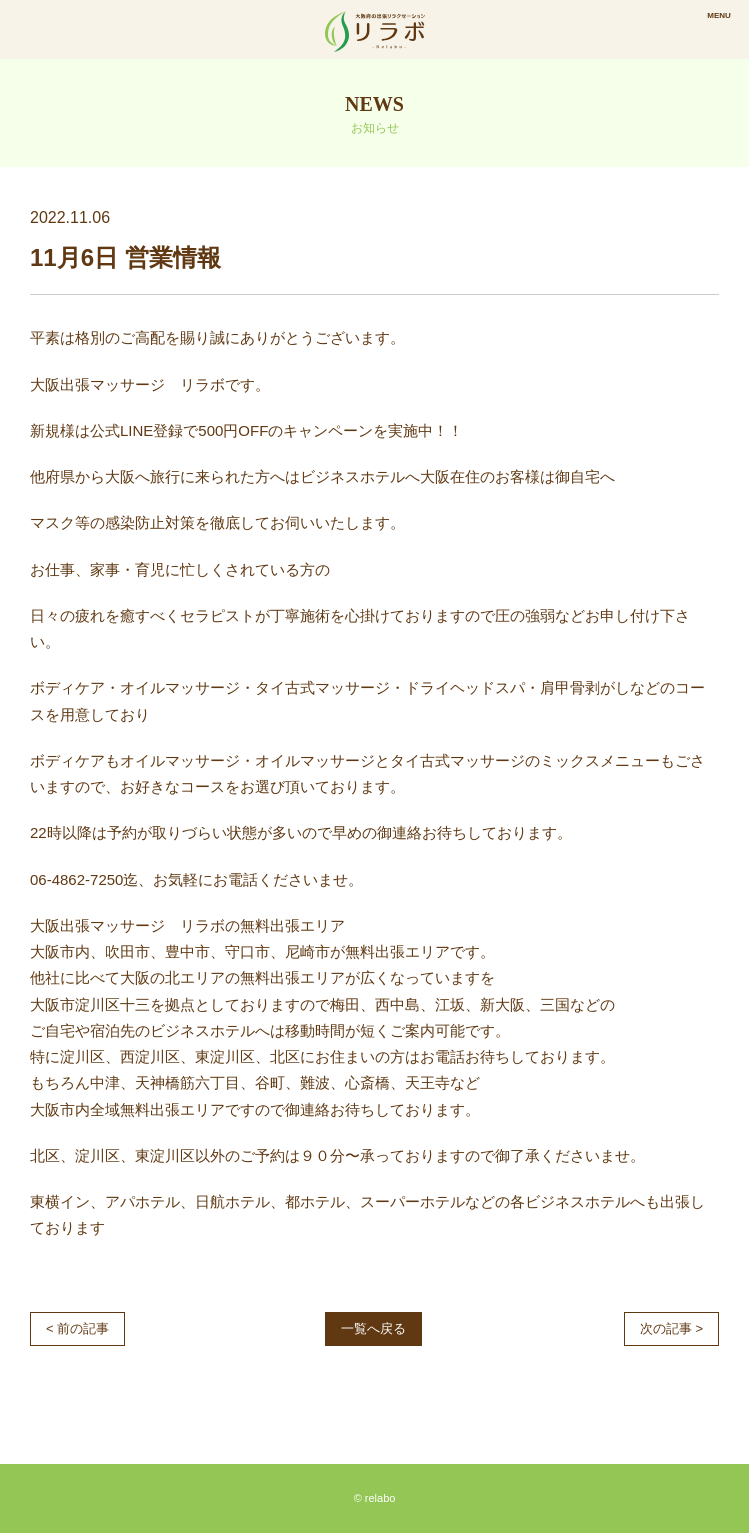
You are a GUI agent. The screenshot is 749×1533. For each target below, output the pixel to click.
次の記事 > (671, 1328)
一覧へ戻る (373, 1328)
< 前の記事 (77, 1328)
